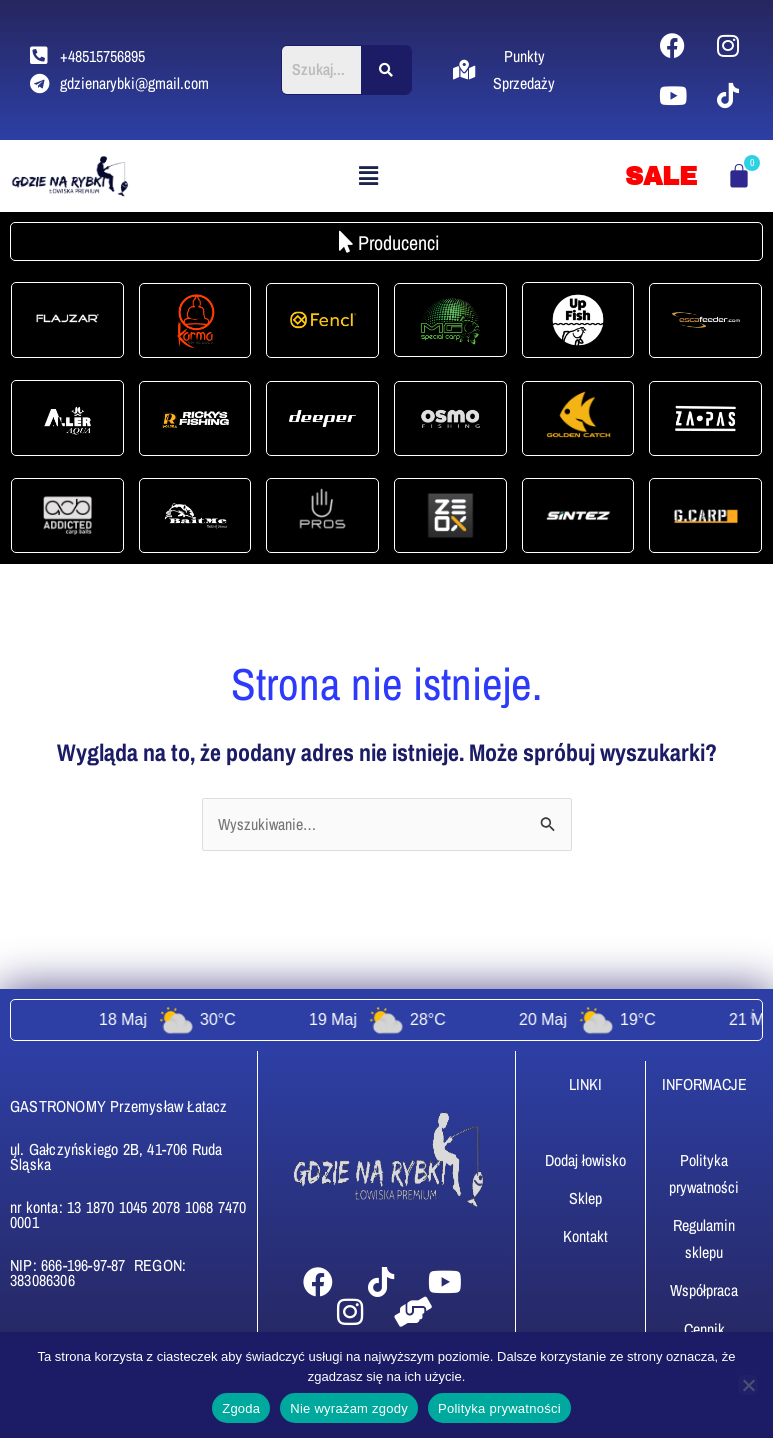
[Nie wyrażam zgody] (748, 1385)
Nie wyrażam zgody (349, 1408)
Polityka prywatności (499, 1408)
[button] (369, 175)
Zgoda (241, 1408)
